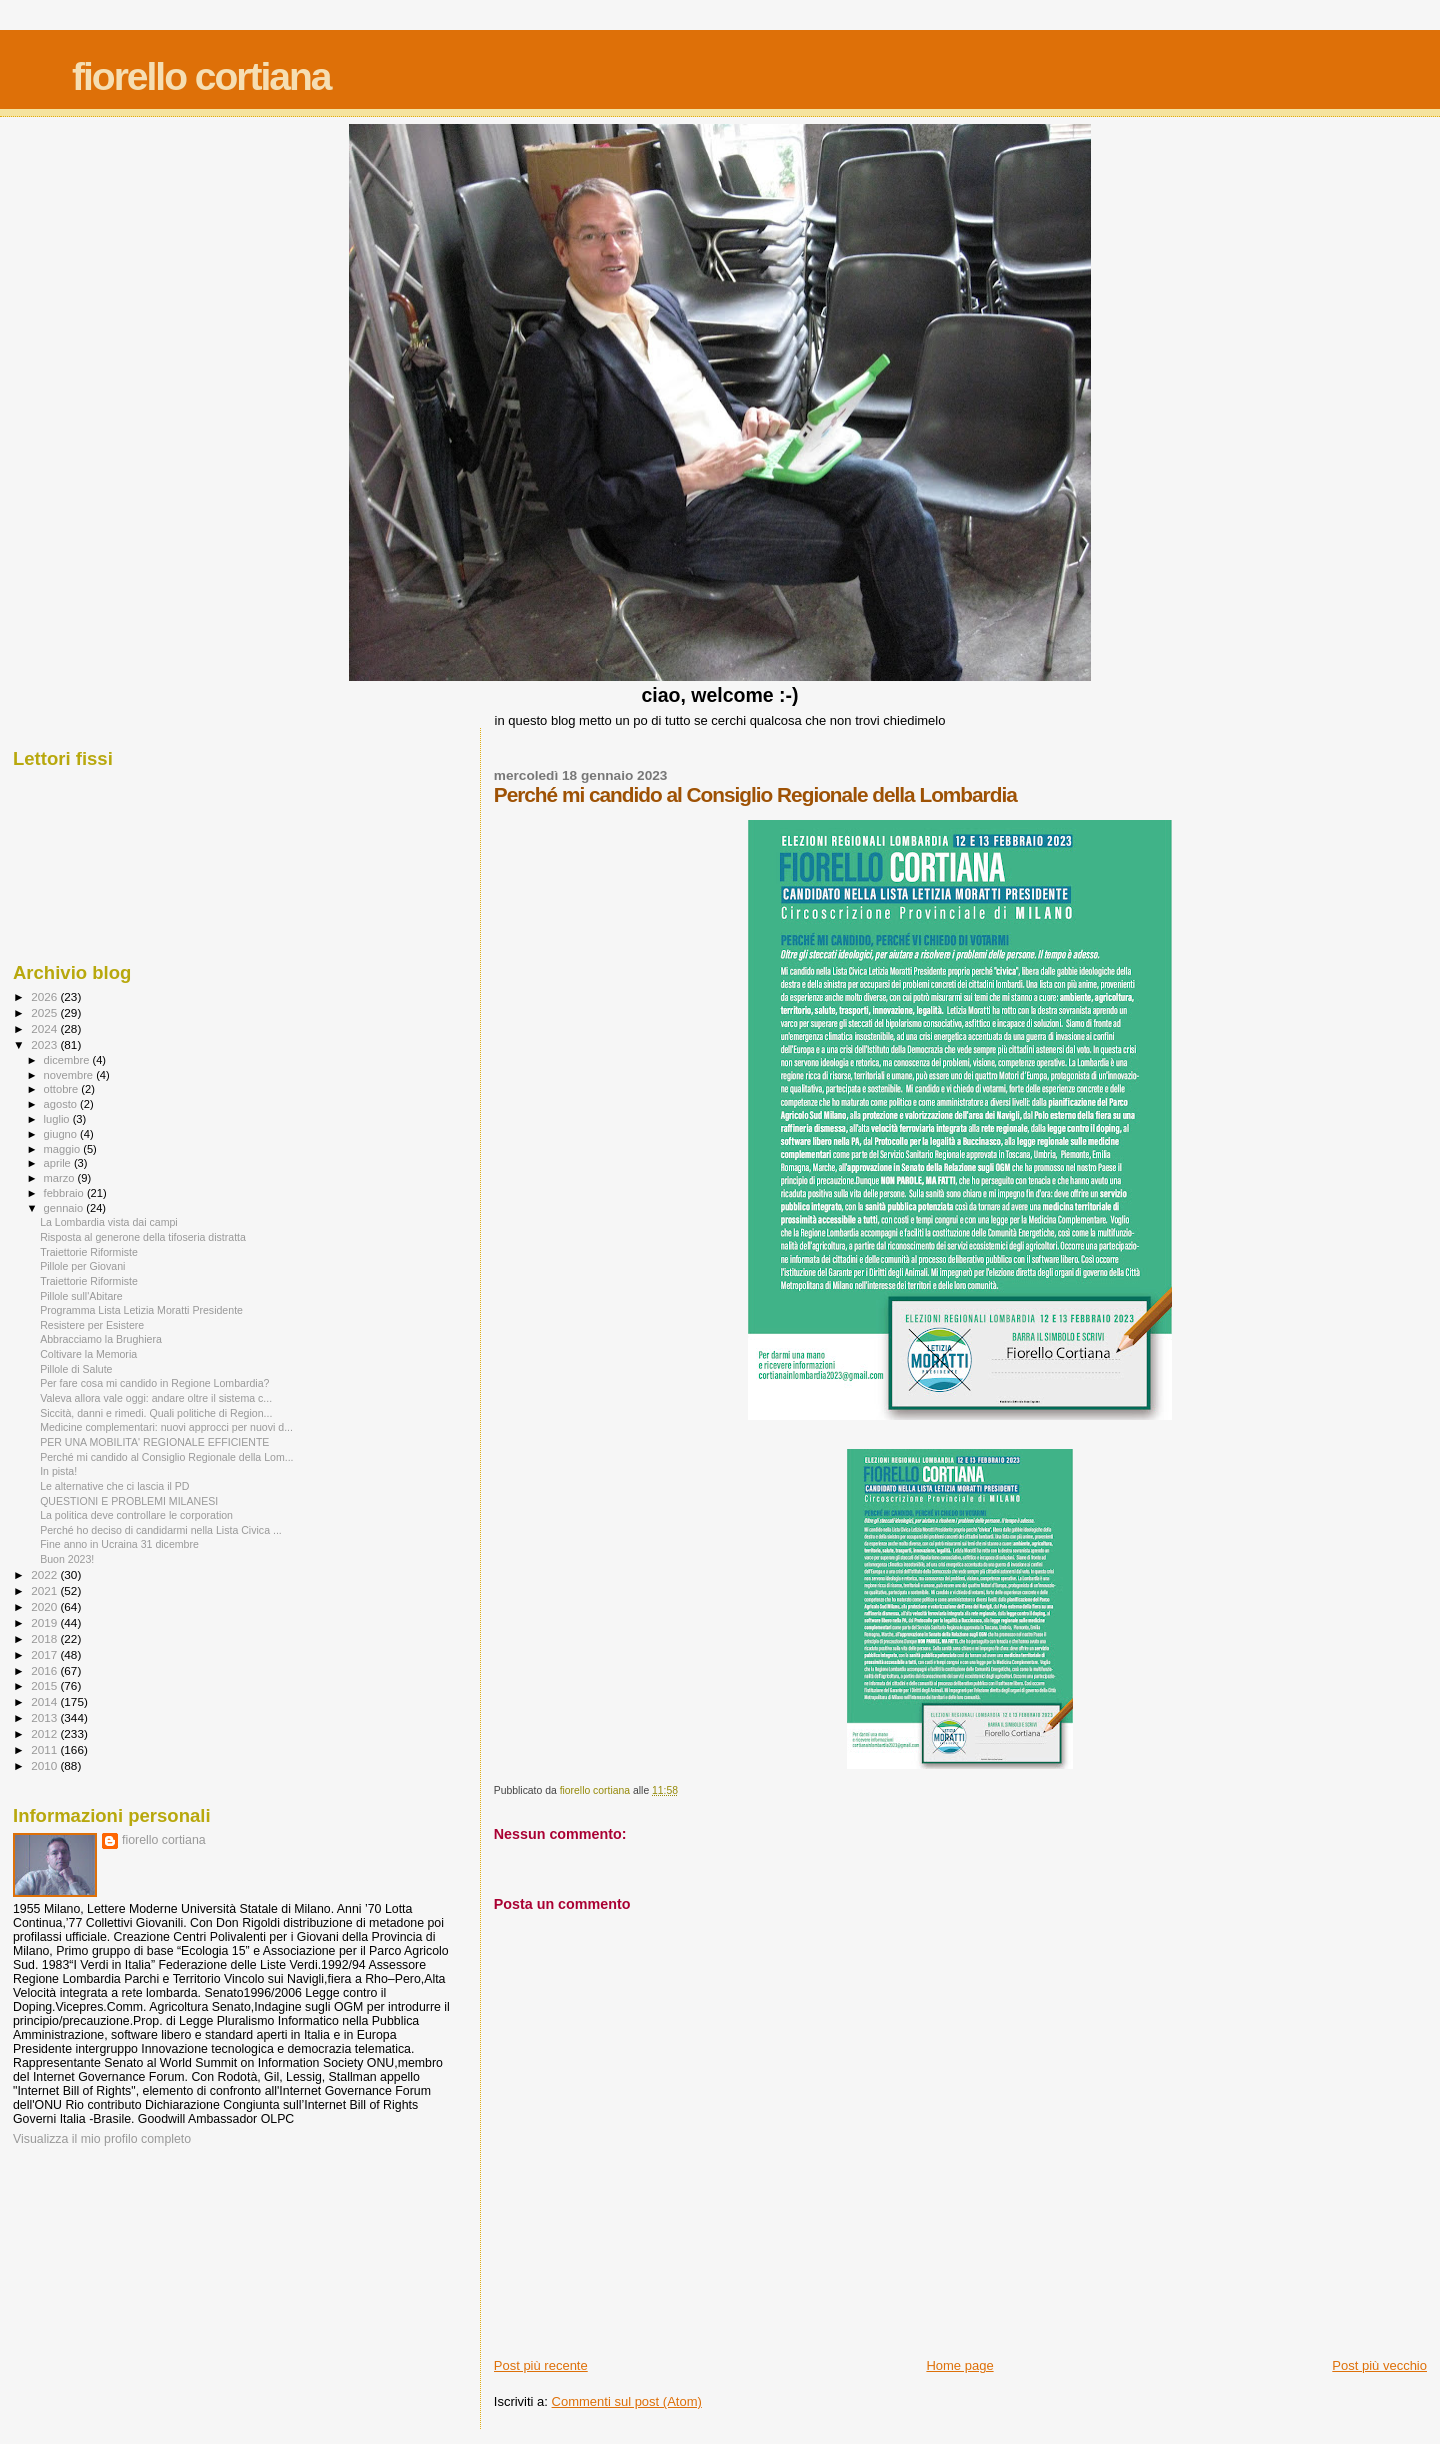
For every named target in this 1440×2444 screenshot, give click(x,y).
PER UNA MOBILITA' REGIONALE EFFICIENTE (154, 1442)
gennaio (65, 1208)
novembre (70, 1075)
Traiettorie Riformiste (89, 1252)
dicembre (68, 1060)
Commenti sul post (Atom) (627, 2401)
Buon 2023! (67, 1559)
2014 (45, 1701)
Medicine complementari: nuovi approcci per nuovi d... (166, 1427)
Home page (959, 2365)
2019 (45, 1622)
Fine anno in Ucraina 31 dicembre (119, 1544)
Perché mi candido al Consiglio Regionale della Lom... (166, 1457)
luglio (58, 1119)
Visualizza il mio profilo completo (102, 2139)
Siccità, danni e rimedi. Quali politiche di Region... (156, 1413)
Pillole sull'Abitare (81, 1296)
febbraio (65, 1193)
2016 (45, 1670)
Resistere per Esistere (92, 1325)
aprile (59, 1163)
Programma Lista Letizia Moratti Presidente (141, 1310)
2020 (45, 1606)
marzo (61, 1178)
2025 (45, 1012)
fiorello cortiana (201, 76)
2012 (45, 1733)
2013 (45, 1717)
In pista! (58, 1471)
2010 (45, 1765)
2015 (45, 1685)
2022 (45, 1574)
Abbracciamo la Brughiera (101, 1339)
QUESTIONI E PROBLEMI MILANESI (129, 1501)
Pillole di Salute (76, 1369)
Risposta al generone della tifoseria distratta (143, 1237)
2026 (45, 996)
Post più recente (541, 2365)
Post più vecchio (1379, 2365)
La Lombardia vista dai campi (109, 1222)
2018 (45, 1638)
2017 (45, 1654)
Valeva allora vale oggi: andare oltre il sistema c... (156, 1398)
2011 (45, 1749)
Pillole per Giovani (82, 1266)
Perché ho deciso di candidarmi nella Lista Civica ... (161, 1530)
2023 (45, 1044)
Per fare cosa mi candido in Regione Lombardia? (154, 1383)
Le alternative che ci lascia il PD (114, 1486)
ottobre (63, 1089)
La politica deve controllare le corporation (136, 1515)
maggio (64, 1149)
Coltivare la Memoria (88, 1354)
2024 (45, 1028)
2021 (45, 1590)
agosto (62, 1104)
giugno (62, 1134)
